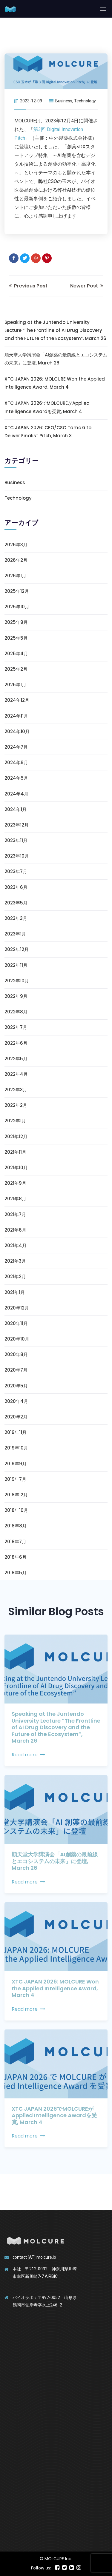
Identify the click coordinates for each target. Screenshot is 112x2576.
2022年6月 (15, 1043)
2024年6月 (16, 762)
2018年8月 (15, 1526)
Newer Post (86, 285)
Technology (85, 101)
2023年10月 (16, 856)
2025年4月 (16, 653)
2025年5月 (16, 638)
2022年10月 (16, 981)
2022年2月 (15, 1105)
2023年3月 (15, 918)
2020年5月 (16, 1386)
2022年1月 (15, 1121)
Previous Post (28, 285)
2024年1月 (15, 809)
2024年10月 (17, 731)
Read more (28, 1754)
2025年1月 (15, 684)
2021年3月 (15, 1261)
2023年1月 (15, 934)
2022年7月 (15, 1027)
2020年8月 (16, 1354)
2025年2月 (15, 669)
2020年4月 (16, 1401)
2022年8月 (15, 1012)
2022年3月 (15, 1090)
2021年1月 (14, 1292)
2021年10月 (16, 1167)
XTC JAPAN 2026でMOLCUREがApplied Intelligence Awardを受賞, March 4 (47, 407)
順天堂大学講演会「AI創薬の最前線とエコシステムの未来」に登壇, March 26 (55, 359)
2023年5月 (15, 903)
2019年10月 (16, 1448)
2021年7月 (15, 1214)
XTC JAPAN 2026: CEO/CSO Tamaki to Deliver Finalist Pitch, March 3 (47, 431)
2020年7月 (15, 1370)
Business (63, 101)
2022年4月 (16, 1074)
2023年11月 (15, 840)
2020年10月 (16, 1339)
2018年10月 (16, 1510)
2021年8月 (15, 1198)
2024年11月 (16, 716)
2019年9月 (15, 1464)
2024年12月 (16, 700)
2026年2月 (15, 560)
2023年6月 (15, 887)
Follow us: (41, 2568)
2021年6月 (15, 1230)
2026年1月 (15, 576)
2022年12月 (16, 949)
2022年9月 (15, 996)
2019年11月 (15, 1432)
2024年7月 (16, 747)
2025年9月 (16, 622)
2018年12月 (16, 1495)
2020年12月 (16, 1308)
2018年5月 (15, 1572)
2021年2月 (15, 1276)
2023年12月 (16, 825)
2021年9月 (15, 1183)
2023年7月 (15, 871)
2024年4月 (16, 794)
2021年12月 (15, 1136)
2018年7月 (15, 1541)
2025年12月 (16, 591)
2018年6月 (15, 1557)
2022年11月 (15, 965)
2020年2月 (15, 1417)
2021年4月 (15, 1245)
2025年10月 (16, 607)
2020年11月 (16, 1323)
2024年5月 (16, 778)
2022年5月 (15, 1058)
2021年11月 (15, 1152)
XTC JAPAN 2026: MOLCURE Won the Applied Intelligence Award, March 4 (54, 383)
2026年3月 (15, 544)
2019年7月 (15, 1479)
